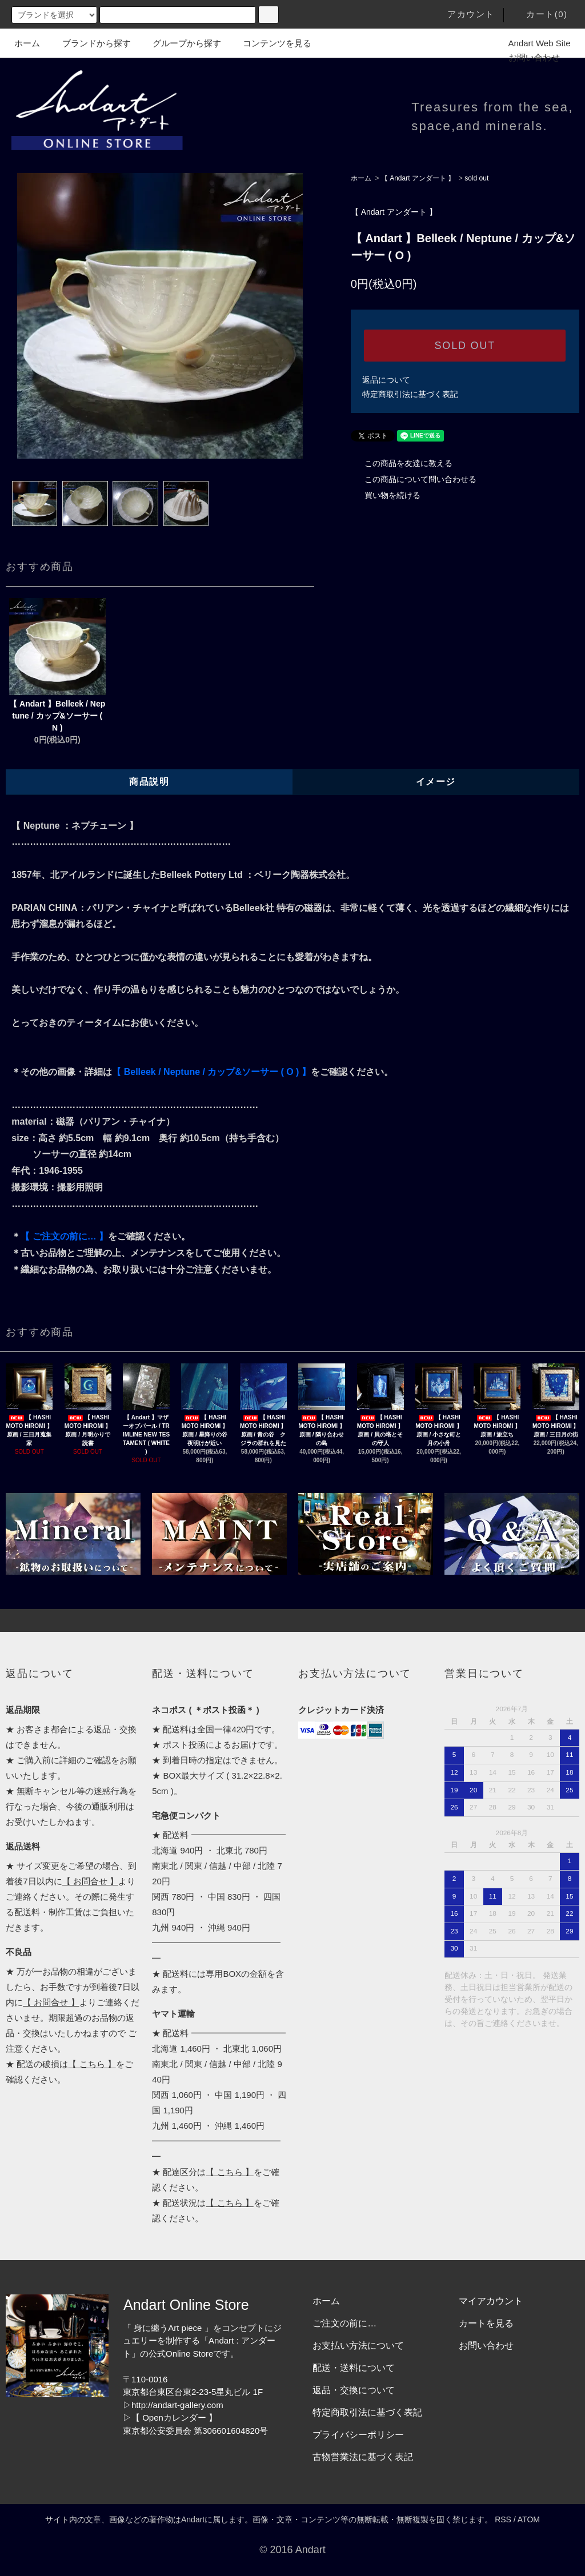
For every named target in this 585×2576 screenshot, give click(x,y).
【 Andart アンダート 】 (418, 178)
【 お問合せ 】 (90, 1881)
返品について (386, 379)
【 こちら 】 (91, 2064)
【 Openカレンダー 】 (174, 2417)
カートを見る (486, 2323)
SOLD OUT (465, 345)
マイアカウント (491, 2301)
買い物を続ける (385, 495)
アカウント (464, 14)
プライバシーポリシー (358, 2434)
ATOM (529, 2519)
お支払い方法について (358, 2345)
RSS (503, 2519)
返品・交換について (353, 2390)
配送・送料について (353, 2368)
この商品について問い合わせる (413, 479)
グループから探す (180, 43)
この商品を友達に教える (401, 463)
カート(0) (539, 14)
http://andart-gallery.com (177, 2405)
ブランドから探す (90, 43)
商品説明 (149, 782)
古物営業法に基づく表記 (362, 2457)
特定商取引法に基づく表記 (410, 394)
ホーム (27, 43)
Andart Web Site (533, 43)
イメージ (436, 782)
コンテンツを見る (270, 43)
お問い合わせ (527, 57)
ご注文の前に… (344, 2323)
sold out (476, 178)
